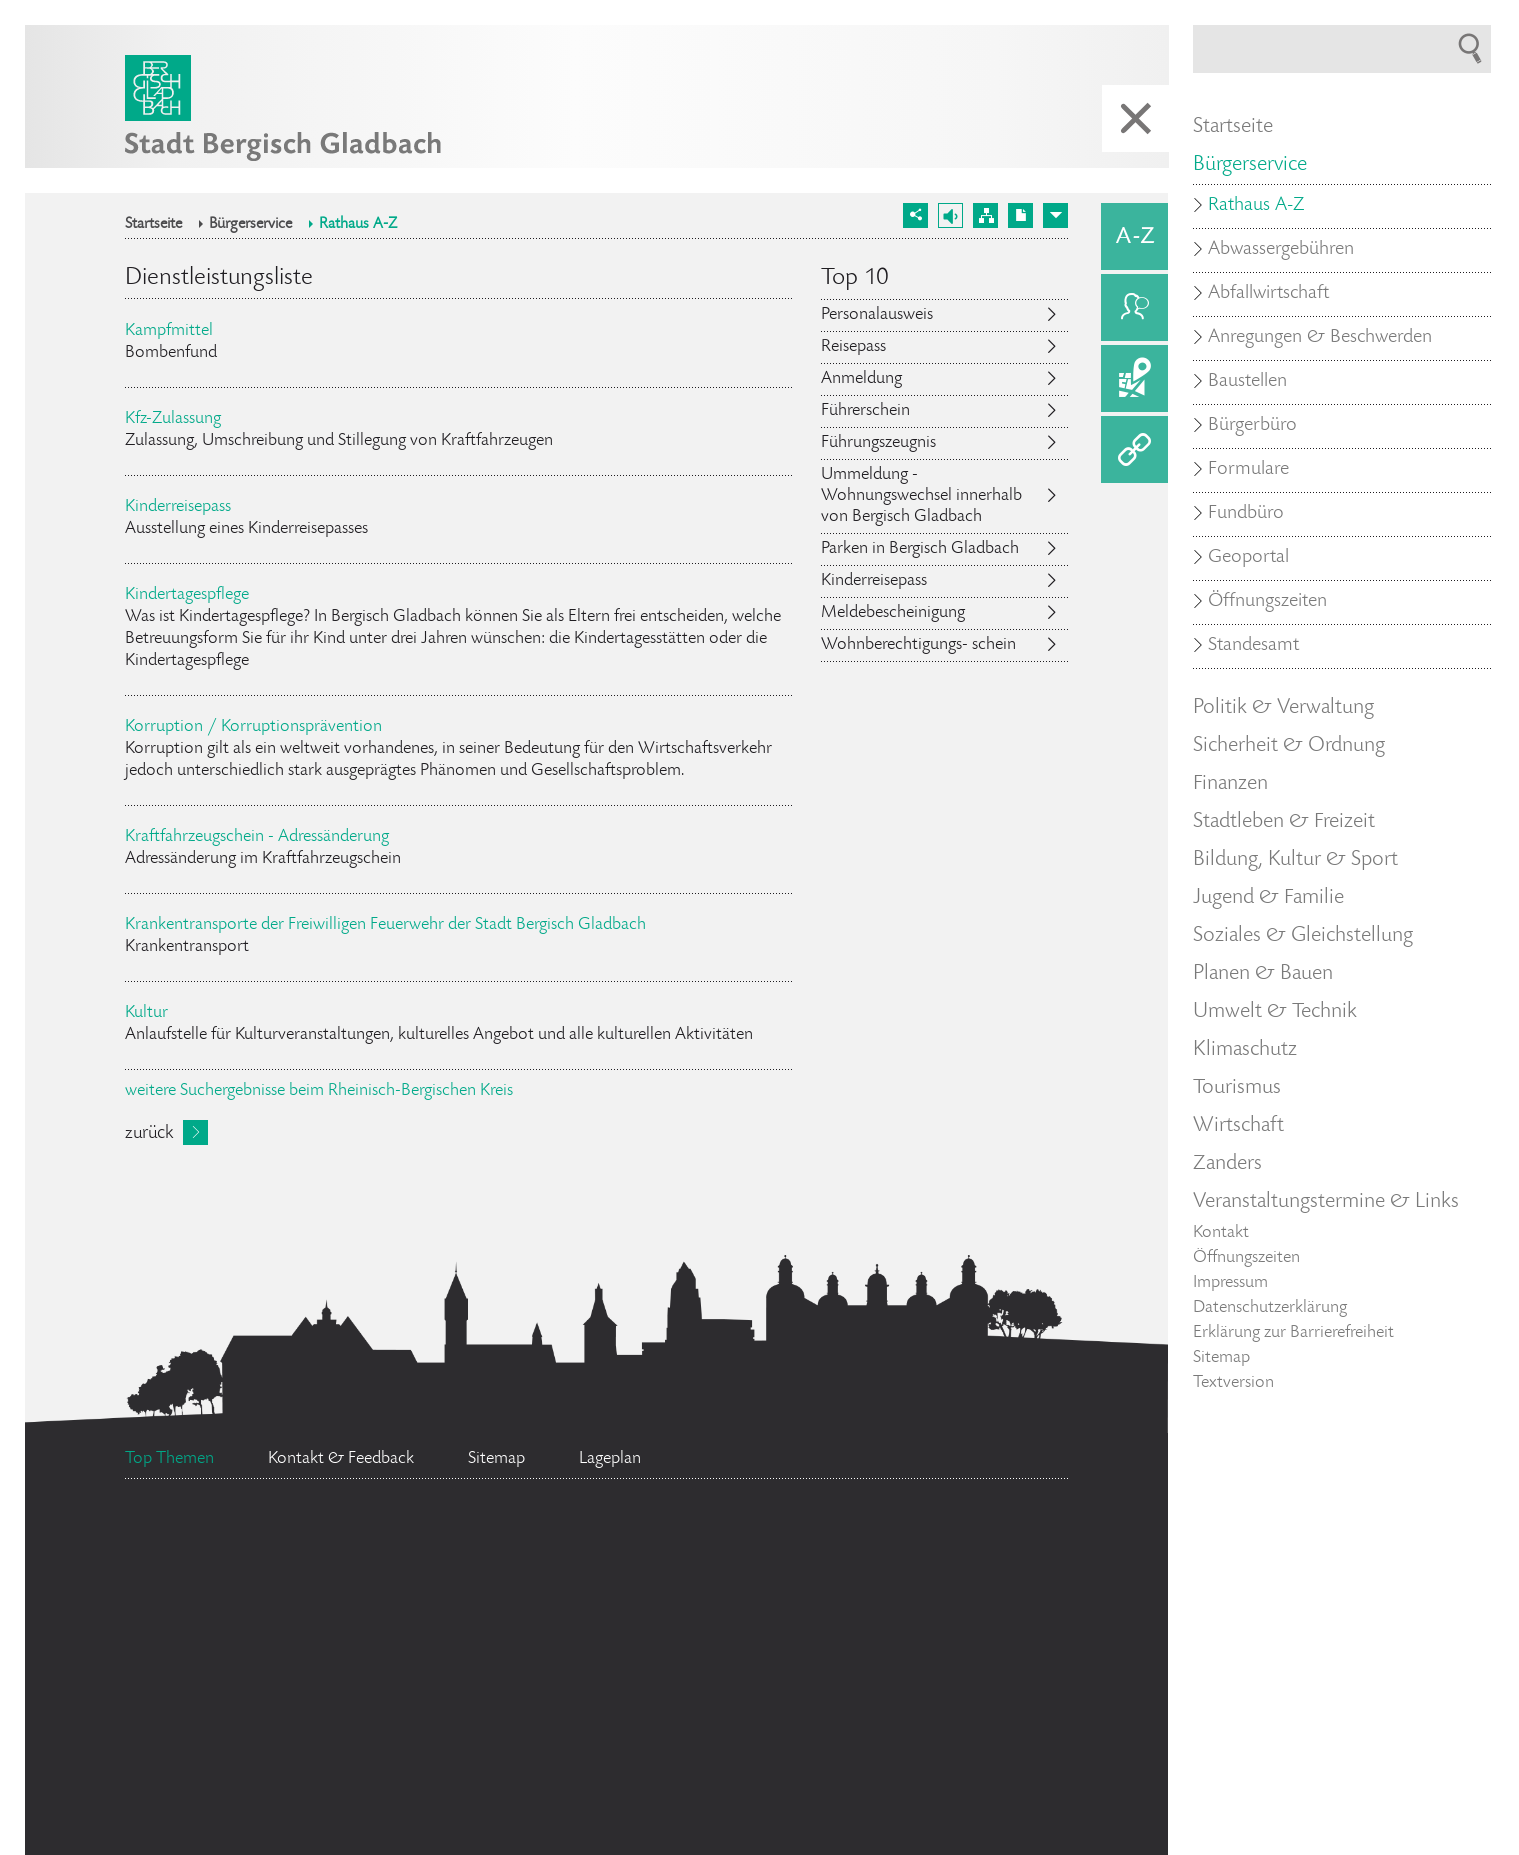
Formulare (1248, 470)
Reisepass (853, 347)
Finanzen (1230, 784)
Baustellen (1247, 382)
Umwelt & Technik (1275, 1012)
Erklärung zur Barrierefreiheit (1293, 1333)
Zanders (1227, 1164)
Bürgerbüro (287, 1748)
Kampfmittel (169, 331)
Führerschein (865, 411)
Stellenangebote (604, 1545)
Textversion (1233, 1383)
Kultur (146, 1013)
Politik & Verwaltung (1283, 708)
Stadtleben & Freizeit (1284, 822)
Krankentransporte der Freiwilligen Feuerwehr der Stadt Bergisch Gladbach (385, 925)
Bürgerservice (250, 225)
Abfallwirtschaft (1268, 294)
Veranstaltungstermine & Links (1326, 1202)
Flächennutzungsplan (291, 1611)
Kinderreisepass (178, 507)
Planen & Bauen (1263, 974)
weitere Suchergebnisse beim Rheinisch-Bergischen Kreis (319, 1091)
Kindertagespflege (187, 595)
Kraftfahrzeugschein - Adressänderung (257, 837)
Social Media (237, 1834)
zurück (149, 1133)
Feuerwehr (860, 1548)
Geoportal (1248, 558)
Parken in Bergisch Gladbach (920, 549)
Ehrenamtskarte (561, 1732)
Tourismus (1237, 1088)
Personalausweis (877, 315)
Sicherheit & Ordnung (1289, 746)
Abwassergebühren (1281, 250)
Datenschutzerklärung (1270, 1308)
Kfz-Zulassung (173, 419)
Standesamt (660, 1648)
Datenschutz (933, 1624)
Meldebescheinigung (893, 613)
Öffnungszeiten (1267, 602)
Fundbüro (1246, 514)
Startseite (153, 225)
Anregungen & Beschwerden (1320, 338)
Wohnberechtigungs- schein (918, 645)
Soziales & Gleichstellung (1303, 936)
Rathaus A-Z (358, 225)
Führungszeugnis (878, 443)
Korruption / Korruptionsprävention (253, 727)
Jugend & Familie (1268, 898)
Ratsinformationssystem (305, 1545)
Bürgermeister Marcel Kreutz (862, 1695)
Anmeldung (861, 379)
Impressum (1230, 1283)
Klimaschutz (1245, 1050)
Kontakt (1221, 1233)
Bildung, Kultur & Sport (1295, 860)
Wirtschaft (1238, 1126)
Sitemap (1221, 1358)
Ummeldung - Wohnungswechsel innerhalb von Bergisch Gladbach (921, 496)
